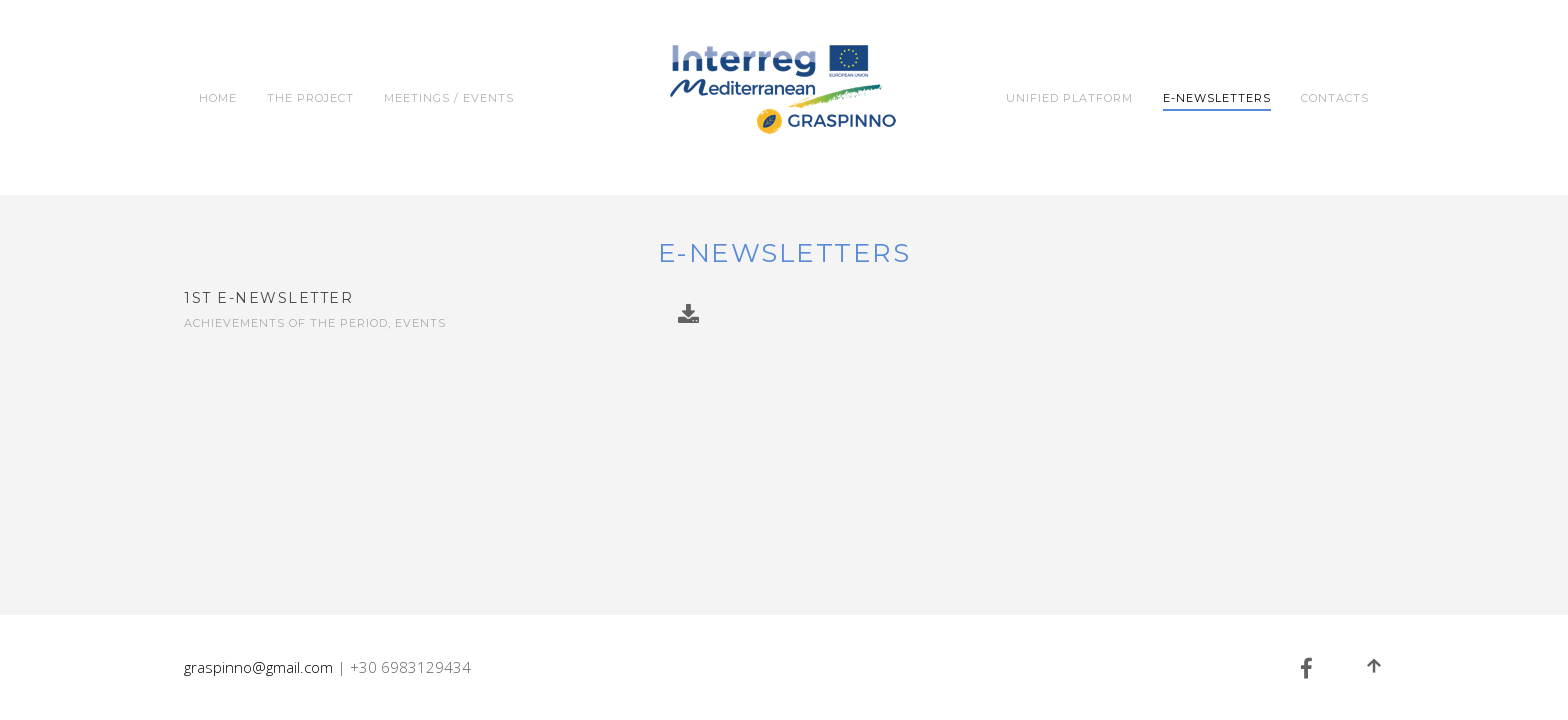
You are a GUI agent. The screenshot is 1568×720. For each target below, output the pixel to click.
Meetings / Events (449, 98)
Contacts (1335, 98)
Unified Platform (1069, 98)
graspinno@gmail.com (258, 667)
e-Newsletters (1217, 98)
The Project (310, 98)
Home (218, 98)
